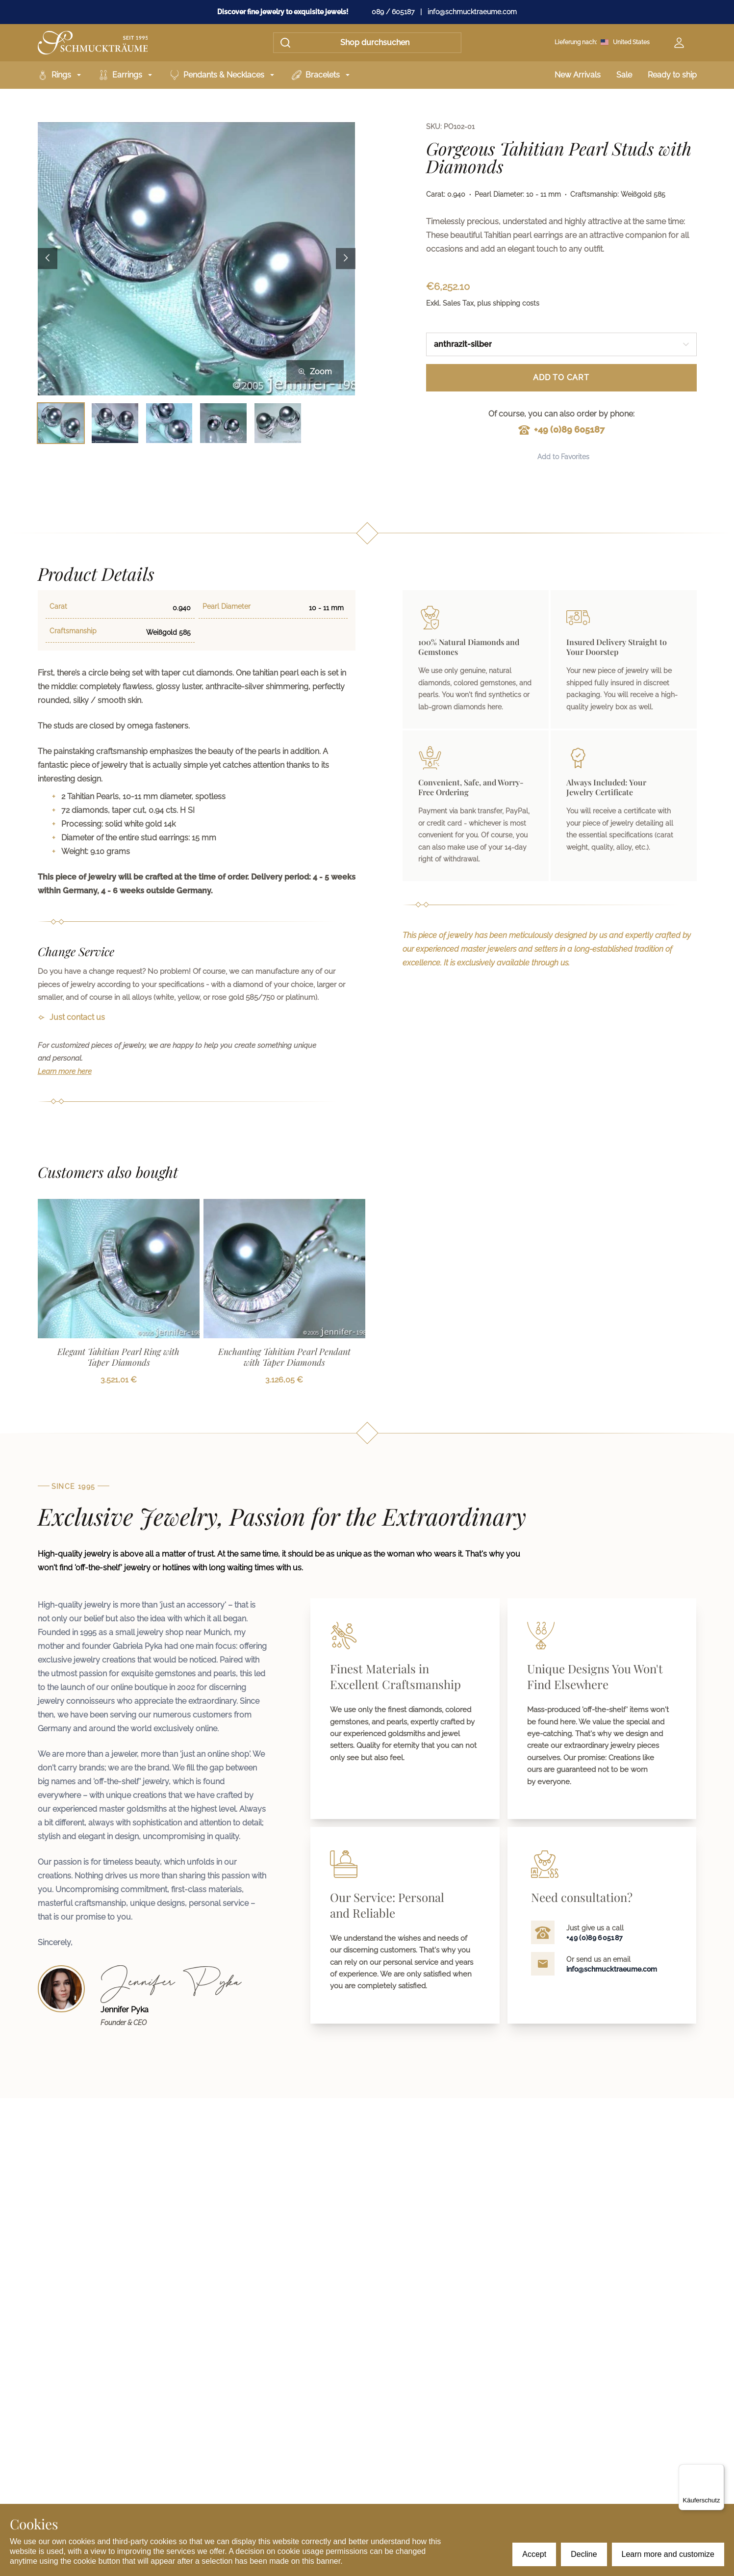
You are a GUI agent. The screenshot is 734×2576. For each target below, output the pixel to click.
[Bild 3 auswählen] (169, 423)
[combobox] (561, 344)
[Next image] (345, 258)
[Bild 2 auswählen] (115, 423)
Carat (58, 606)
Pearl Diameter (226, 606)
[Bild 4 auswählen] (223, 423)
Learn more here (65, 1071)
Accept (534, 2554)
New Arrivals (578, 74)
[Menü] (718, 2470)
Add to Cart (561, 377)
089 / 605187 (393, 12)
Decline (584, 2554)
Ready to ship (672, 74)
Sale (624, 74)
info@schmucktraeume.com (472, 12)
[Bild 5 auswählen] (277, 423)
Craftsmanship (73, 631)
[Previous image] (47, 258)
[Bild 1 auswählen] (61, 423)
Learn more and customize (668, 2554)
